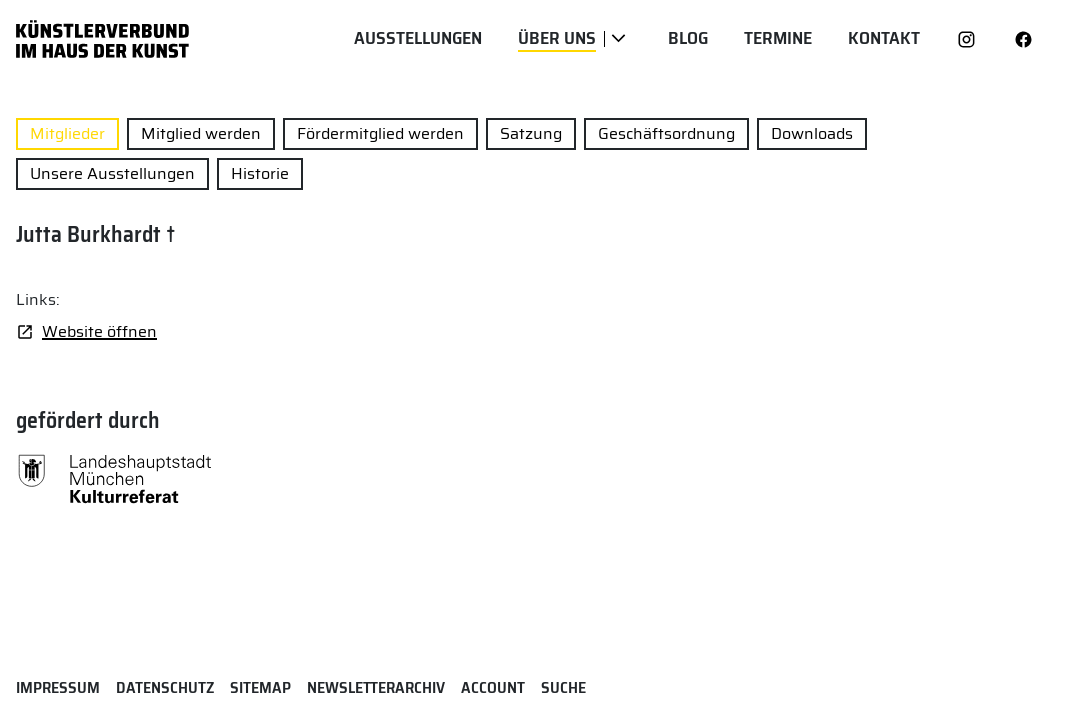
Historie (260, 173)
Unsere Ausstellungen (112, 173)
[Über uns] (618, 39)
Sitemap (260, 687)
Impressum (58, 687)
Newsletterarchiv (376, 687)
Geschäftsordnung (666, 133)
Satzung (531, 133)
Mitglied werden (201, 133)
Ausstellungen (418, 38)
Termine (778, 38)
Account (493, 687)
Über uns (557, 38)
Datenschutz (165, 687)
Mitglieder (67, 133)
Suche (563, 687)
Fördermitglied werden (380, 133)
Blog (688, 38)
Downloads (812, 133)
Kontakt (884, 38)
